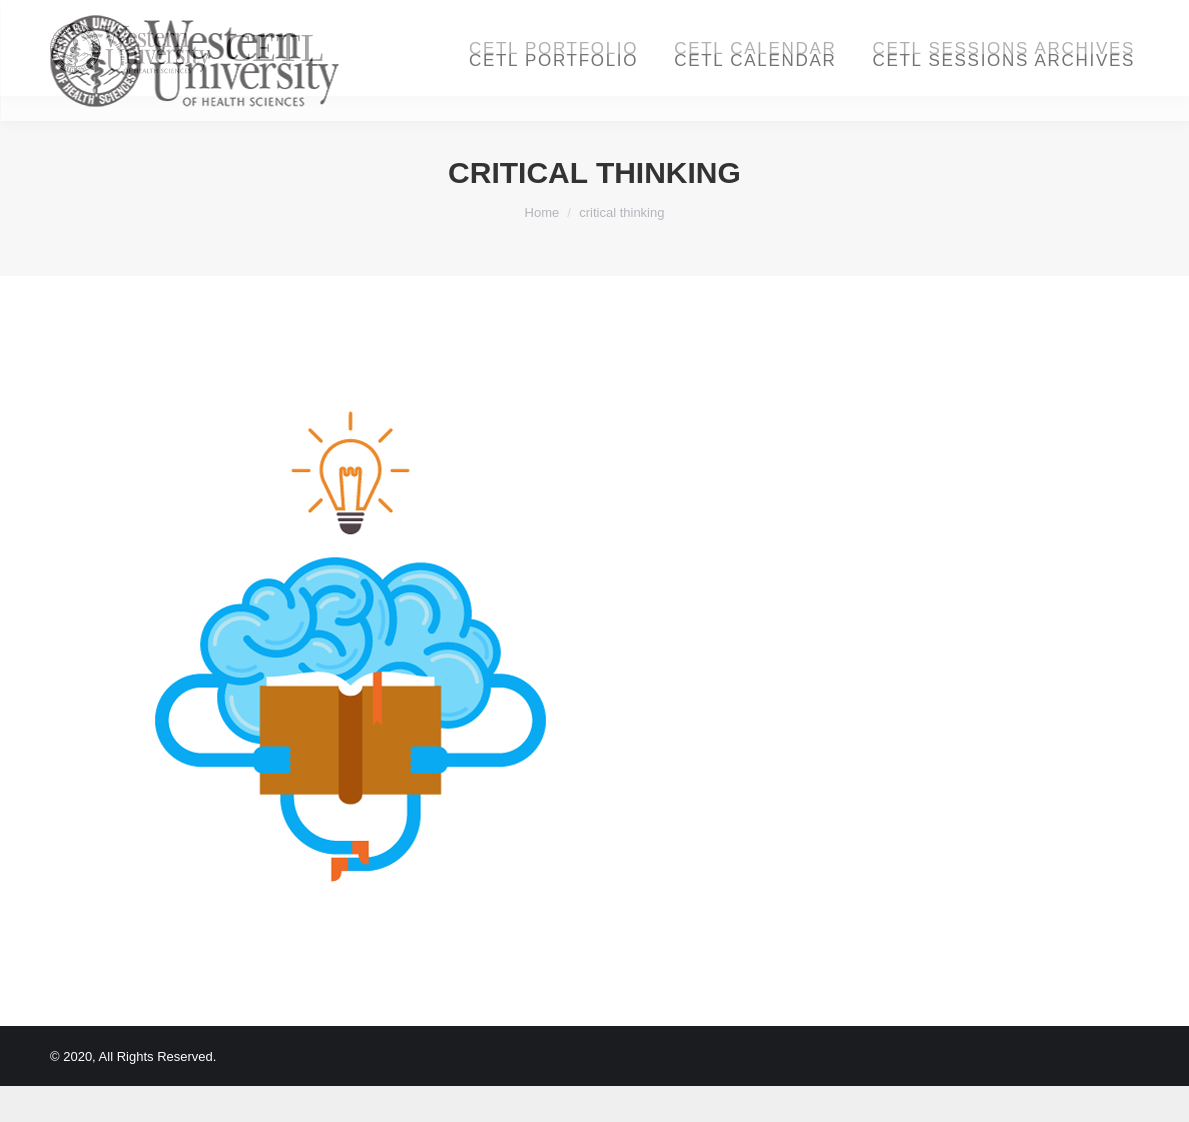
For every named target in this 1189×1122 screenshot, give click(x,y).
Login (969, 18)
